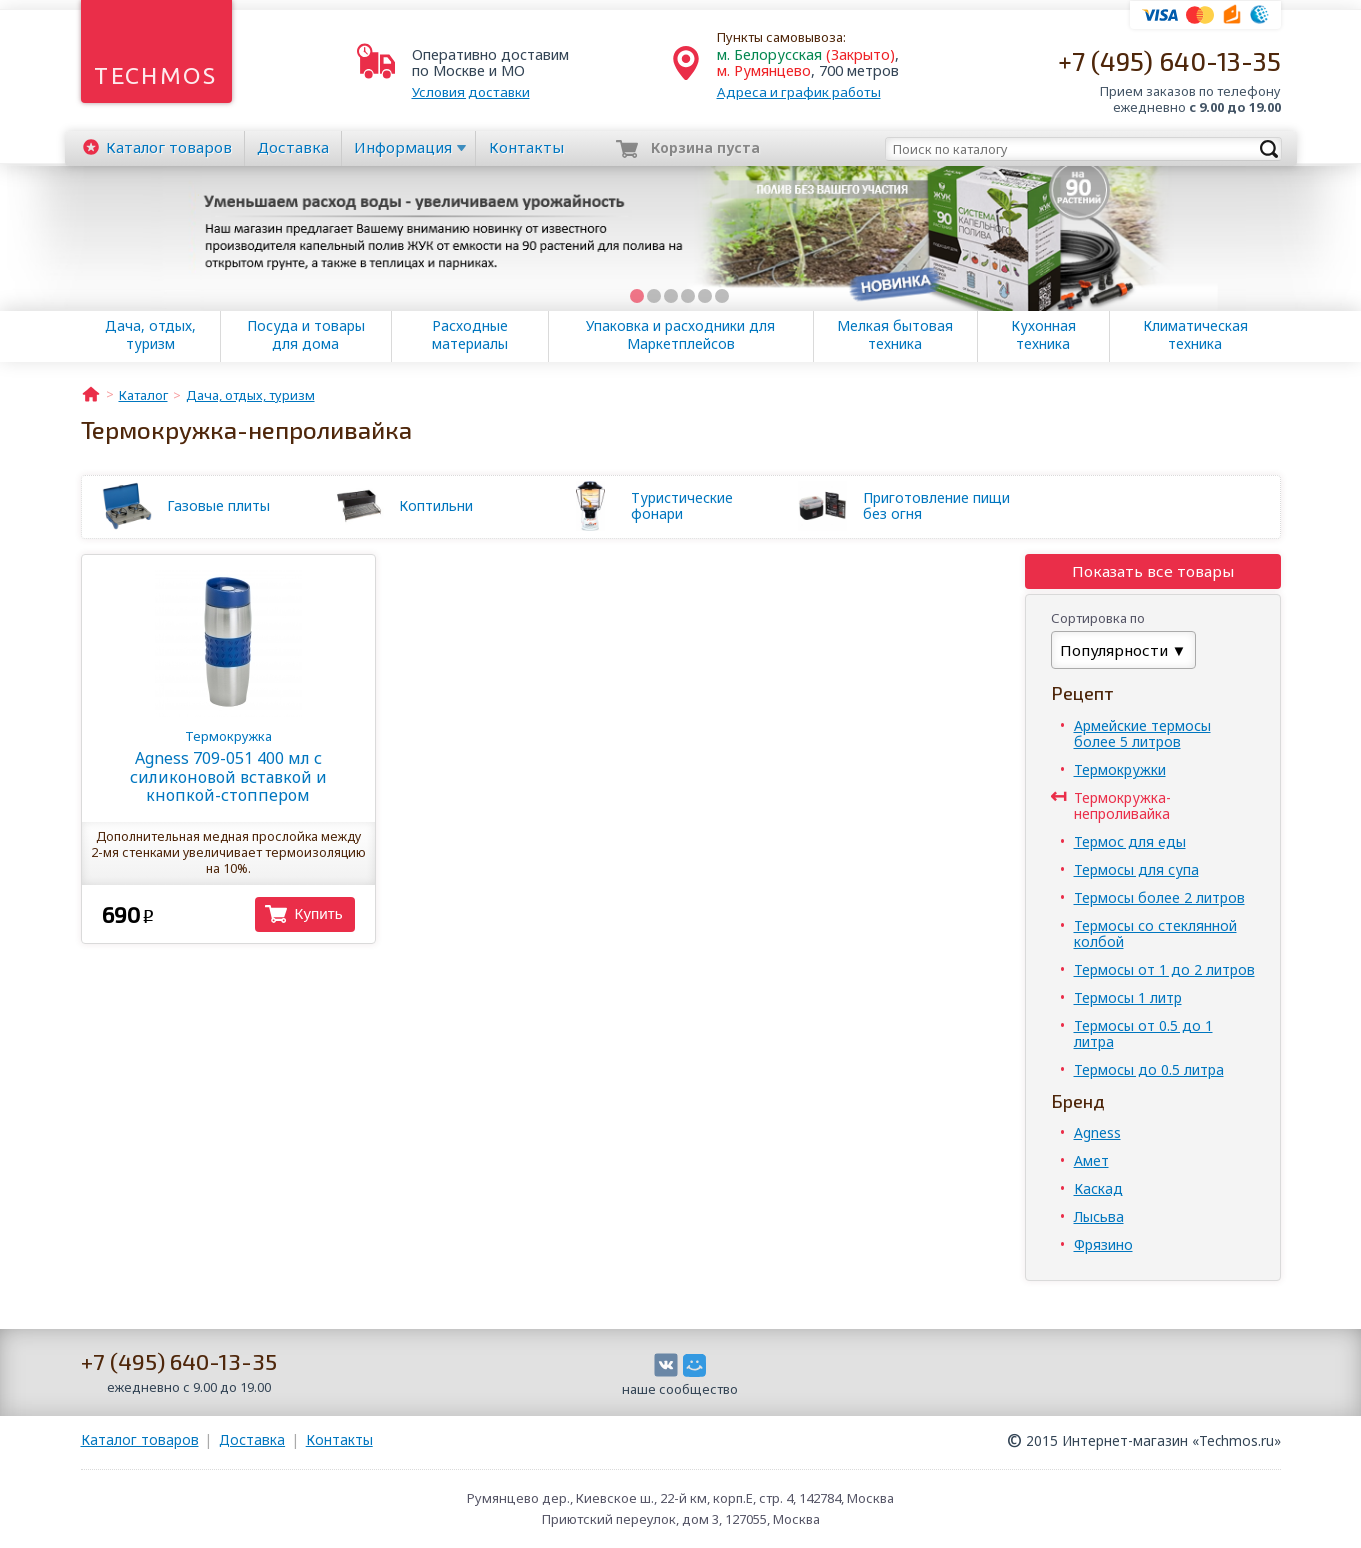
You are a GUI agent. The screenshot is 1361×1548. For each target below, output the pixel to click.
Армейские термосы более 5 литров (1142, 733)
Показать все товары (1153, 571)
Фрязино (1103, 1244)
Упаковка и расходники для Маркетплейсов (680, 335)
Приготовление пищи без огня (936, 505)
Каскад (1098, 1188)
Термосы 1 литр (1128, 997)
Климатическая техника (1195, 335)
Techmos (155, 75)
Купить (319, 913)
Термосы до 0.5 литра (1149, 1069)
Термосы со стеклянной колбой (1155, 933)
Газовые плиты (218, 505)
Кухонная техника (1043, 335)
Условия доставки (471, 92)
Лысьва (1099, 1216)
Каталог (169, 147)
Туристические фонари (682, 505)
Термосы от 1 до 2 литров (1164, 969)
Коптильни (436, 505)
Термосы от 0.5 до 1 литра (1143, 1033)
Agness (1097, 1132)
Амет (1091, 1160)
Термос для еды (1130, 841)
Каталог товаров (140, 1439)
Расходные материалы (470, 335)
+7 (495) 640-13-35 (1169, 60)
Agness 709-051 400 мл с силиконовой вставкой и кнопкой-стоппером (228, 766)
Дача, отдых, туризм (150, 335)
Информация (403, 147)
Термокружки (1120, 769)
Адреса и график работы (799, 92)
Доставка (293, 147)
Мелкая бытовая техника (895, 335)
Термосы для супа (1136, 869)
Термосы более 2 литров (1159, 897)
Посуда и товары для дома (306, 335)
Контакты (526, 147)
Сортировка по (1098, 618)
